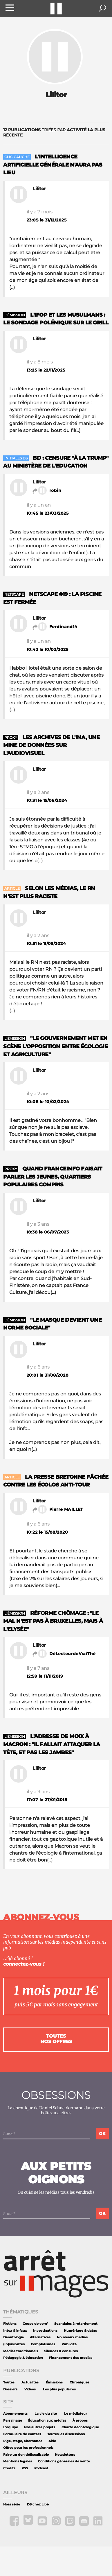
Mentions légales (17, 2461)
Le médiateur (75, 2414)
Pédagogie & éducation (23, 2358)
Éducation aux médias (47, 2420)
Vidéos (30, 2389)
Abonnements (15, 2414)
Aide (52, 2441)
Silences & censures (61, 2351)
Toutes (9, 2382)
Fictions (10, 2324)
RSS (24, 2468)
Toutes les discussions (66, 2434)
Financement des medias (70, 2358)
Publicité (69, 2344)
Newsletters (65, 2455)
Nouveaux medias (72, 2337)
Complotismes (43, 2344)
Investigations (45, 2331)
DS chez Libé (38, 2504)
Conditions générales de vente (64, 2461)
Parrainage (12, 2420)
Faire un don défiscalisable (26, 2455)
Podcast (41, 2468)
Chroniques (79, 2382)
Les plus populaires (59, 2389)
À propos (80, 2420)
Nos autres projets (39, 2427)
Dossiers (10, 2389)
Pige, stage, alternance (22, 2441)
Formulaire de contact (22, 2434)
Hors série (11, 2504)
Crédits (9, 2468)
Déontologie (13, 2337)
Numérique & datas (80, 2331)
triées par (54, 132)
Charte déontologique (80, 2427)
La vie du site (46, 2414)
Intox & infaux (15, 2331)
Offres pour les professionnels (28, 2448)
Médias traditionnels (20, 2351)
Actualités (30, 2382)
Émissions (54, 2382)
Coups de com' (35, 2324)
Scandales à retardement (75, 2324)
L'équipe (10, 2427)
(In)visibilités (14, 2344)
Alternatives (40, 2337)
